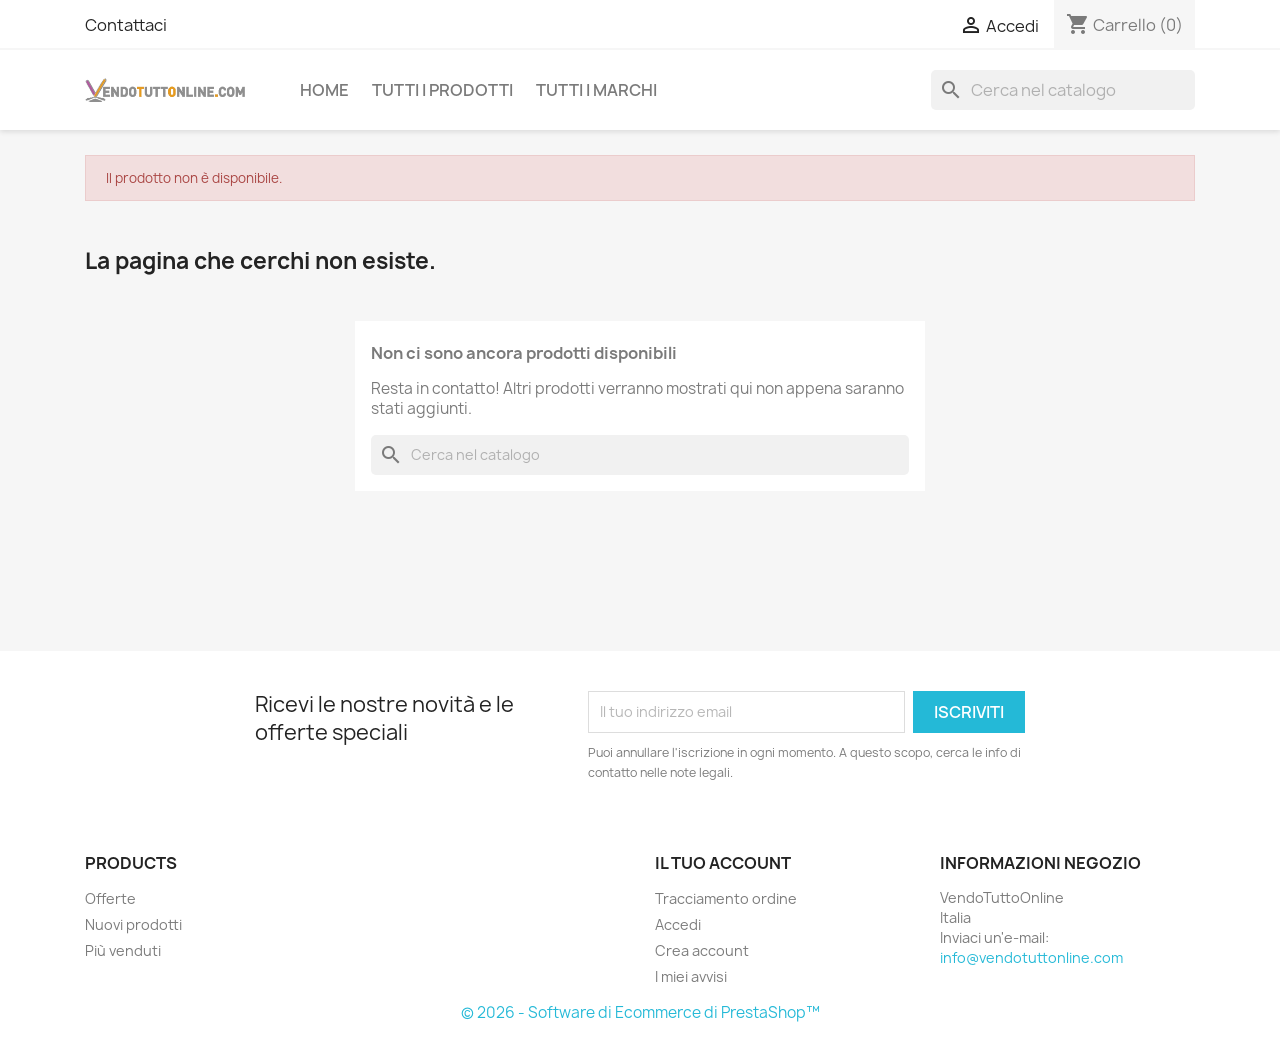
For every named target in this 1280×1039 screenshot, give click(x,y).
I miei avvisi (691, 976)
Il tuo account (723, 863)
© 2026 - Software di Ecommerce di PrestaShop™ (640, 1012)
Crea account (702, 950)
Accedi (678, 924)
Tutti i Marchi (596, 90)
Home (324, 90)
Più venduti (123, 950)
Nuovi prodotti (133, 924)
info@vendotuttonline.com (1031, 957)
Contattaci (126, 25)
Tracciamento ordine (726, 898)
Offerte (110, 898)
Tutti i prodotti (442, 90)
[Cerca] (1063, 90)
